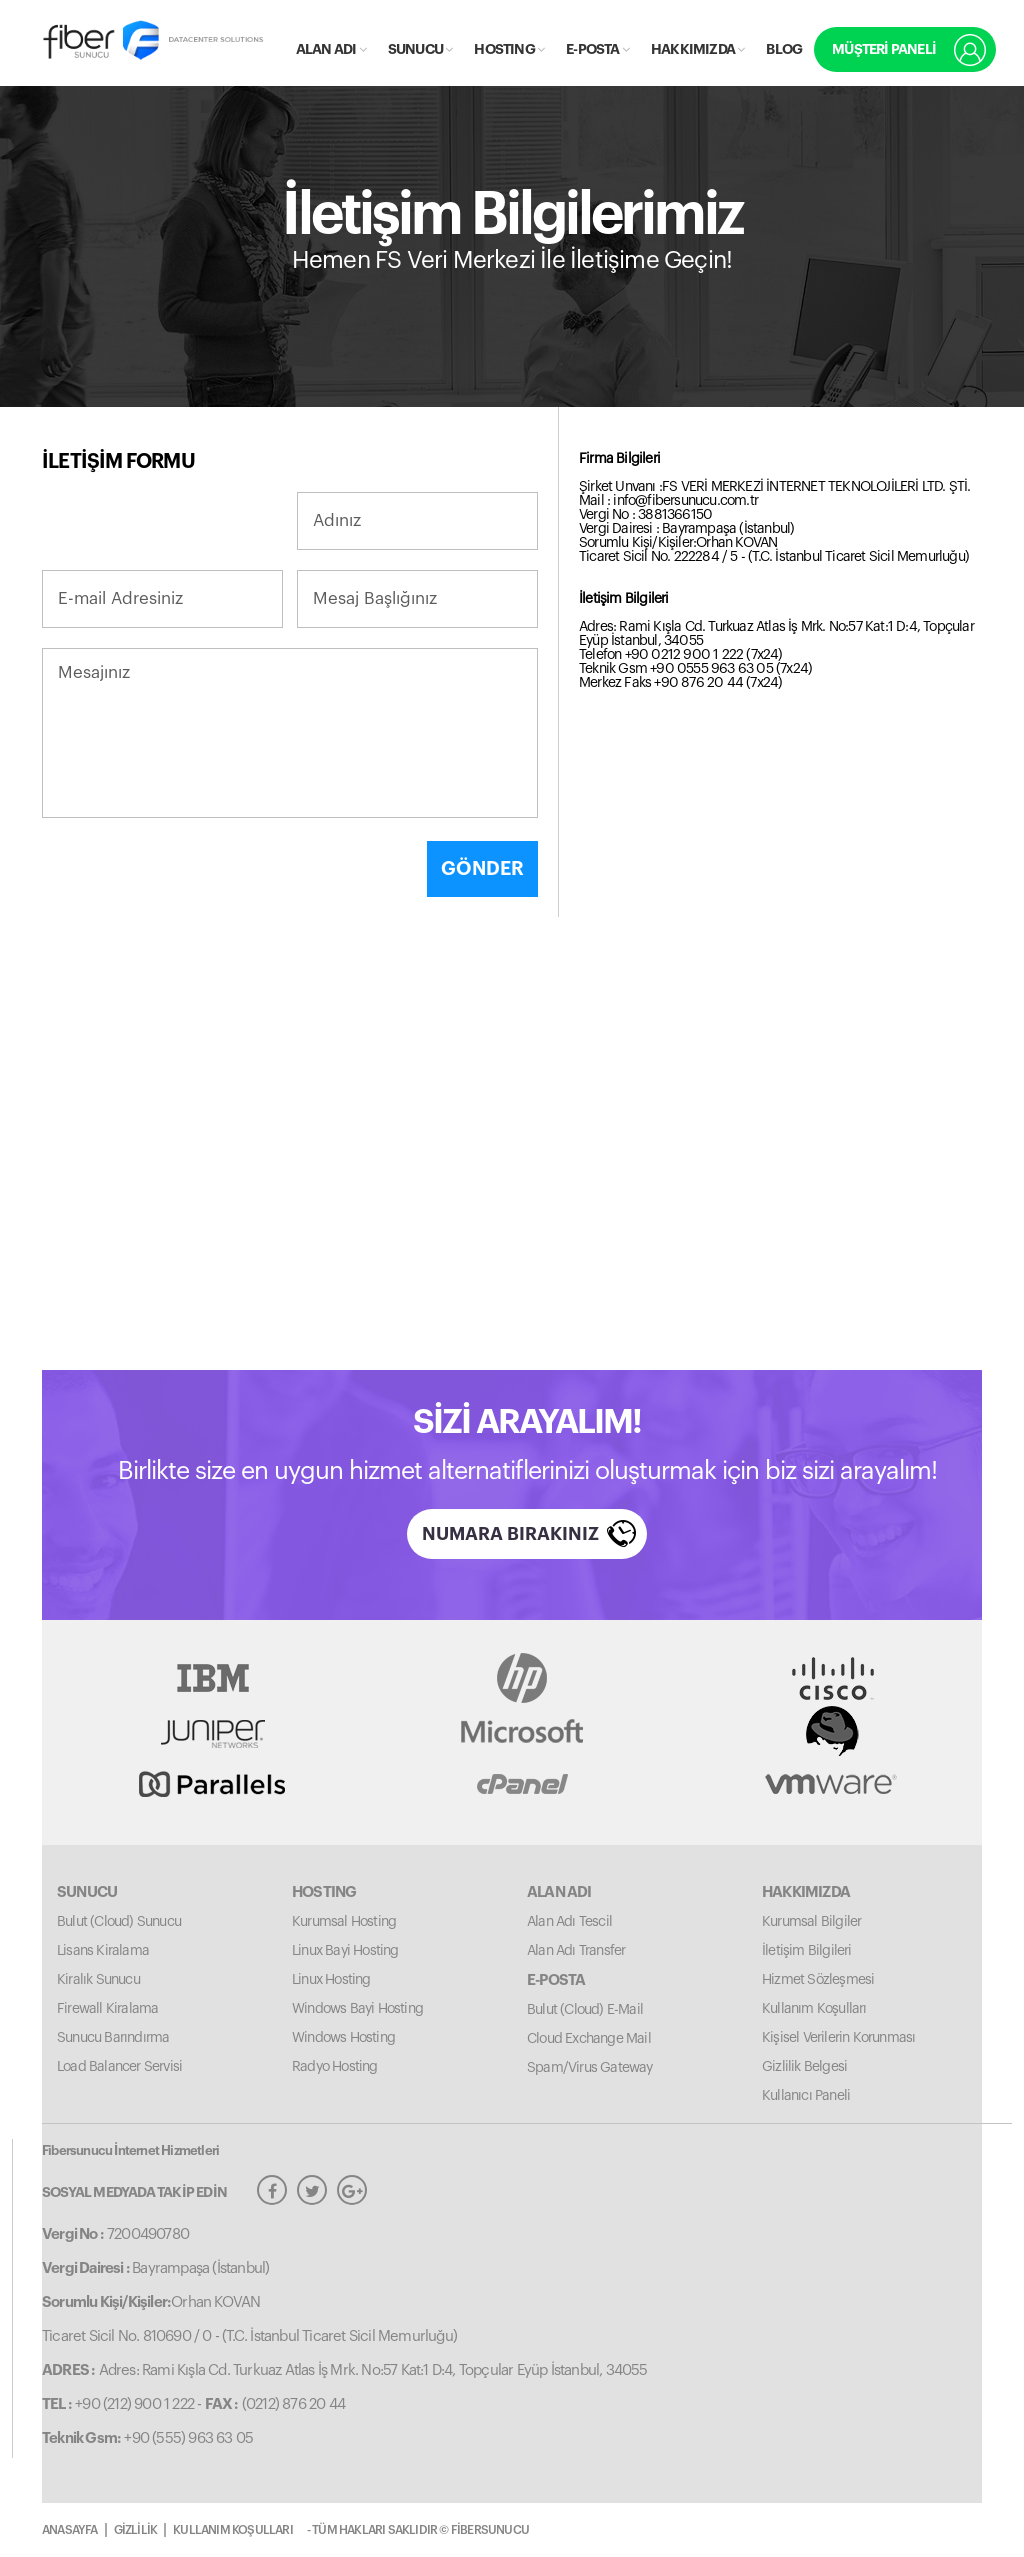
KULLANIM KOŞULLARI (233, 2530)
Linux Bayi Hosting (345, 1951)
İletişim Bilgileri (807, 1951)
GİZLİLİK (136, 2530)
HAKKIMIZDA (697, 49)
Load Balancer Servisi (119, 2067)
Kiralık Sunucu (98, 1980)
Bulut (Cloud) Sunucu (119, 1922)
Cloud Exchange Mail (589, 2039)
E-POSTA (597, 49)
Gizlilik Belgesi (804, 2067)
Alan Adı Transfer (576, 1951)
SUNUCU (420, 49)
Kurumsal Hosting (344, 1922)
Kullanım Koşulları (814, 2009)
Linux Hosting (331, 1980)
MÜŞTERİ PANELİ (884, 49)
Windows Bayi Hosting (357, 2009)
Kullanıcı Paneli (806, 2096)
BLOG (784, 49)
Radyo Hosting (335, 2067)
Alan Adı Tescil (569, 1922)
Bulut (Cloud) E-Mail (585, 2010)
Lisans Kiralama (103, 1951)
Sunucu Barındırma (113, 2038)
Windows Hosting (343, 2038)
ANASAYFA (70, 2530)
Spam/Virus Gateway (590, 2068)
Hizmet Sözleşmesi (818, 1980)
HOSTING (509, 49)
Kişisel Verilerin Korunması (838, 2038)
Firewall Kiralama (107, 2009)
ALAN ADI (331, 49)
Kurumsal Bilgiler (811, 1922)
